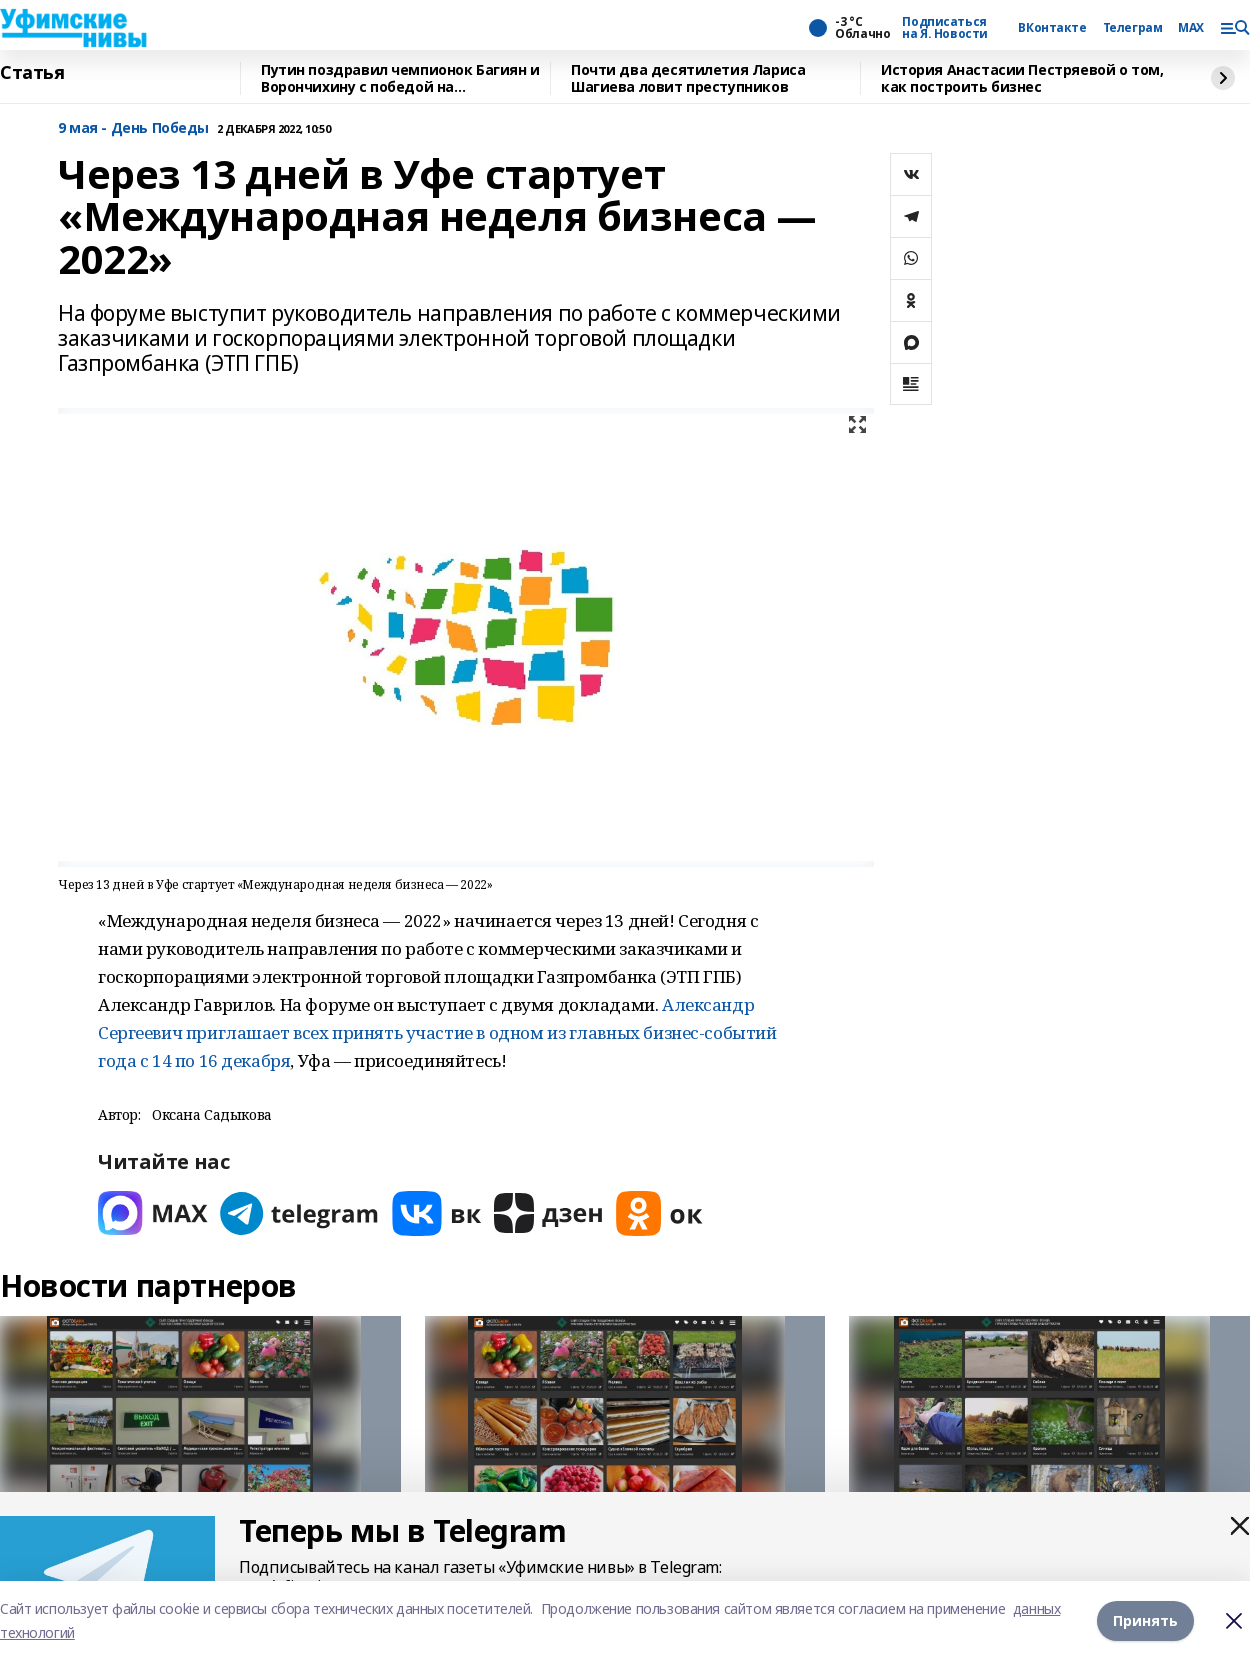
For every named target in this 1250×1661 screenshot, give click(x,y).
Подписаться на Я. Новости (945, 28)
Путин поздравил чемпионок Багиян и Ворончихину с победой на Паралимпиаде (400, 78)
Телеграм (1133, 28)
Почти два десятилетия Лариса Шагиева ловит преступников (688, 78)
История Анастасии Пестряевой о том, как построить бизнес (1022, 78)
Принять (1145, 1620)
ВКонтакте (1052, 28)
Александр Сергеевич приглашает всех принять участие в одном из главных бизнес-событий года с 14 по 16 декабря (437, 1032)
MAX (1191, 28)
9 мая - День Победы (133, 128)
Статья (32, 73)
